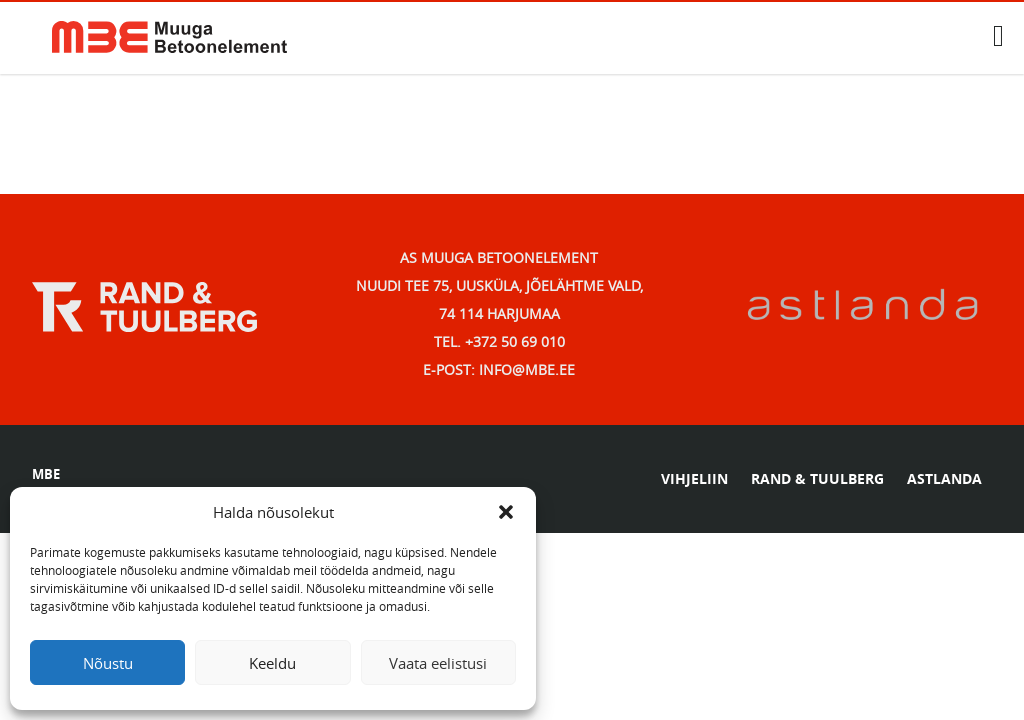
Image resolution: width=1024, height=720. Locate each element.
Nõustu (108, 663)
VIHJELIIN (694, 478)
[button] (506, 512)
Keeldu (272, 663)
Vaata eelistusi (438, 663)
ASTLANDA (944, 478)
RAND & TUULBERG (817, 478)
